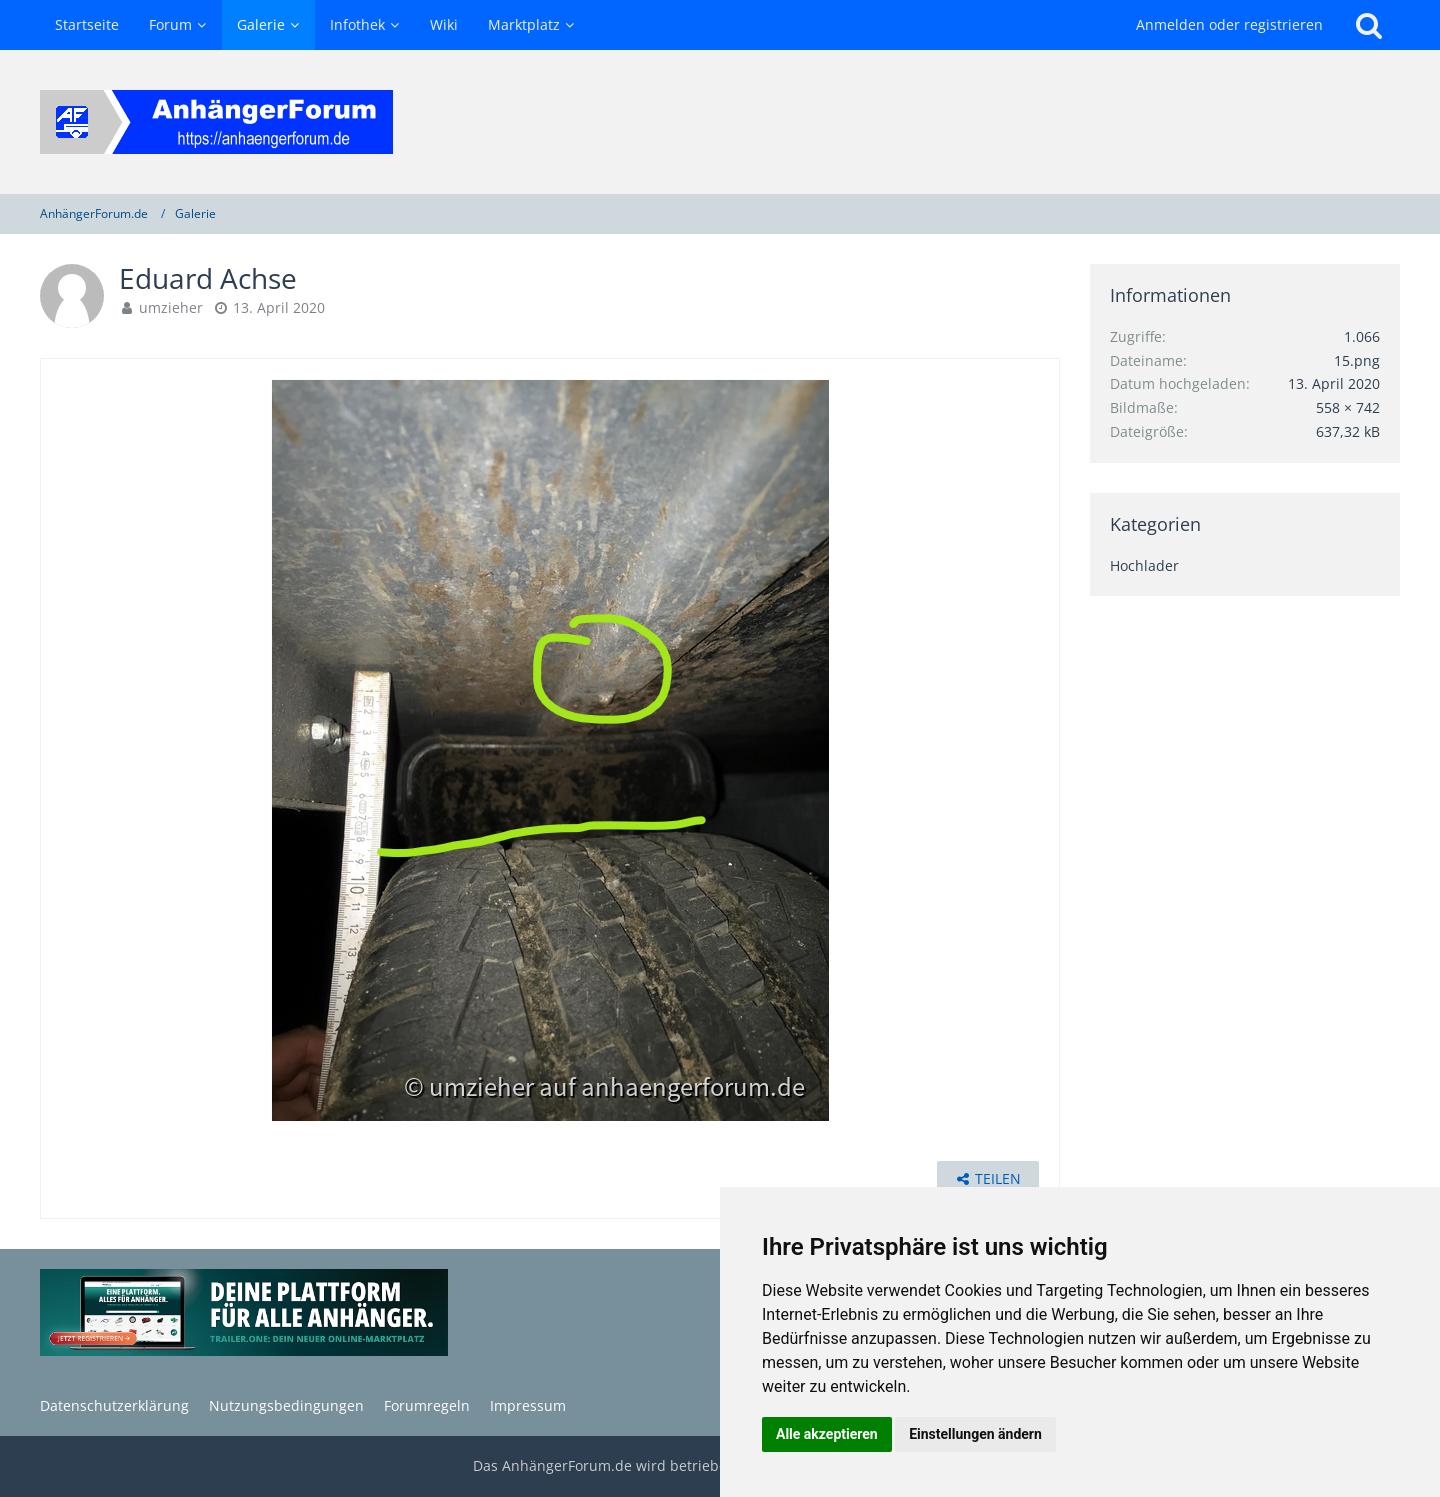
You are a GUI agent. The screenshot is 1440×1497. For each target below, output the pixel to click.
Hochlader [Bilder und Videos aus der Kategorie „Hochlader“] (1144, 565)
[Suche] (1369, 25)
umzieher (171, 307)
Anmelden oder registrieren (1229, 24)
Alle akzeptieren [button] (827, 1434)
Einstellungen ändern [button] (975, 1434)
